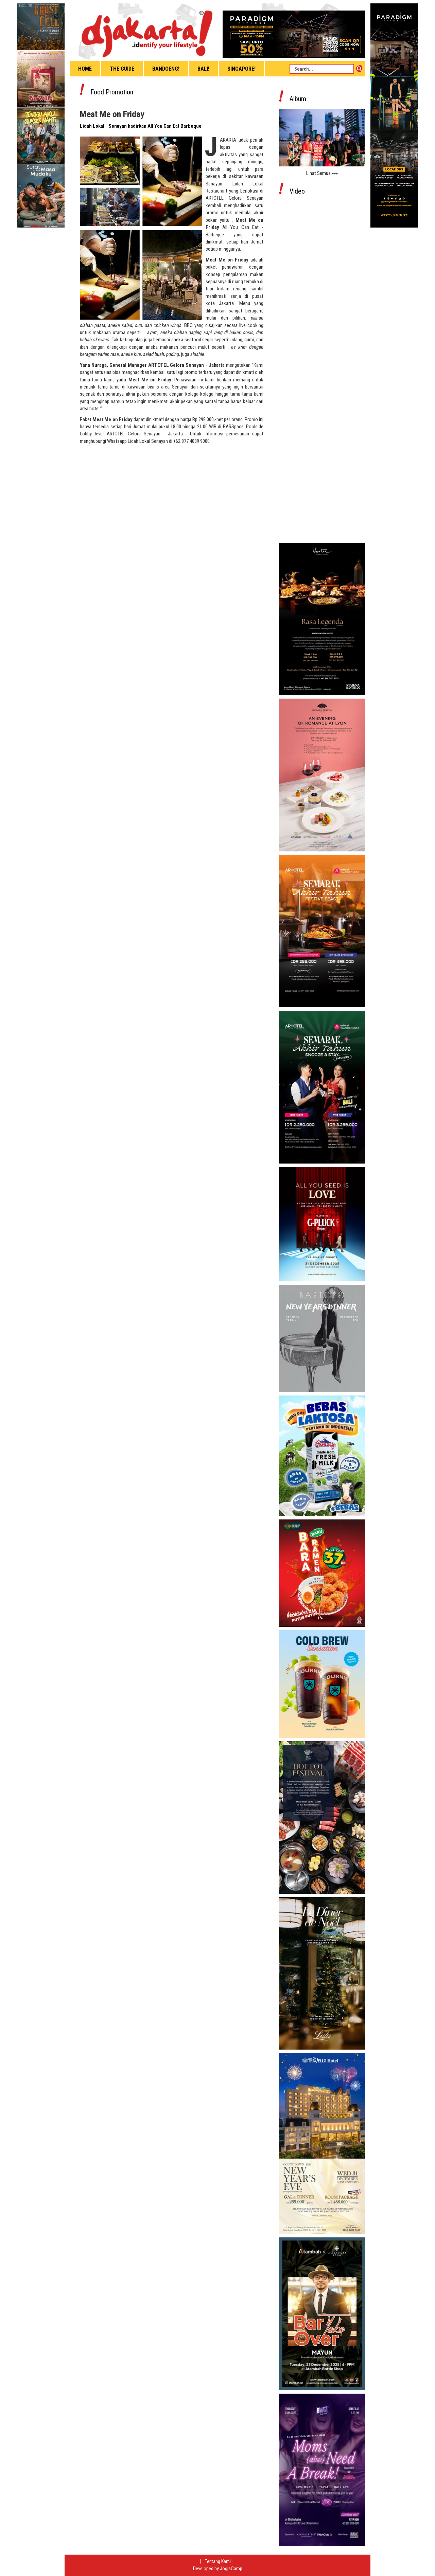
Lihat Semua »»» (322, 173)
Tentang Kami (218, 2561)
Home (85, 69)
